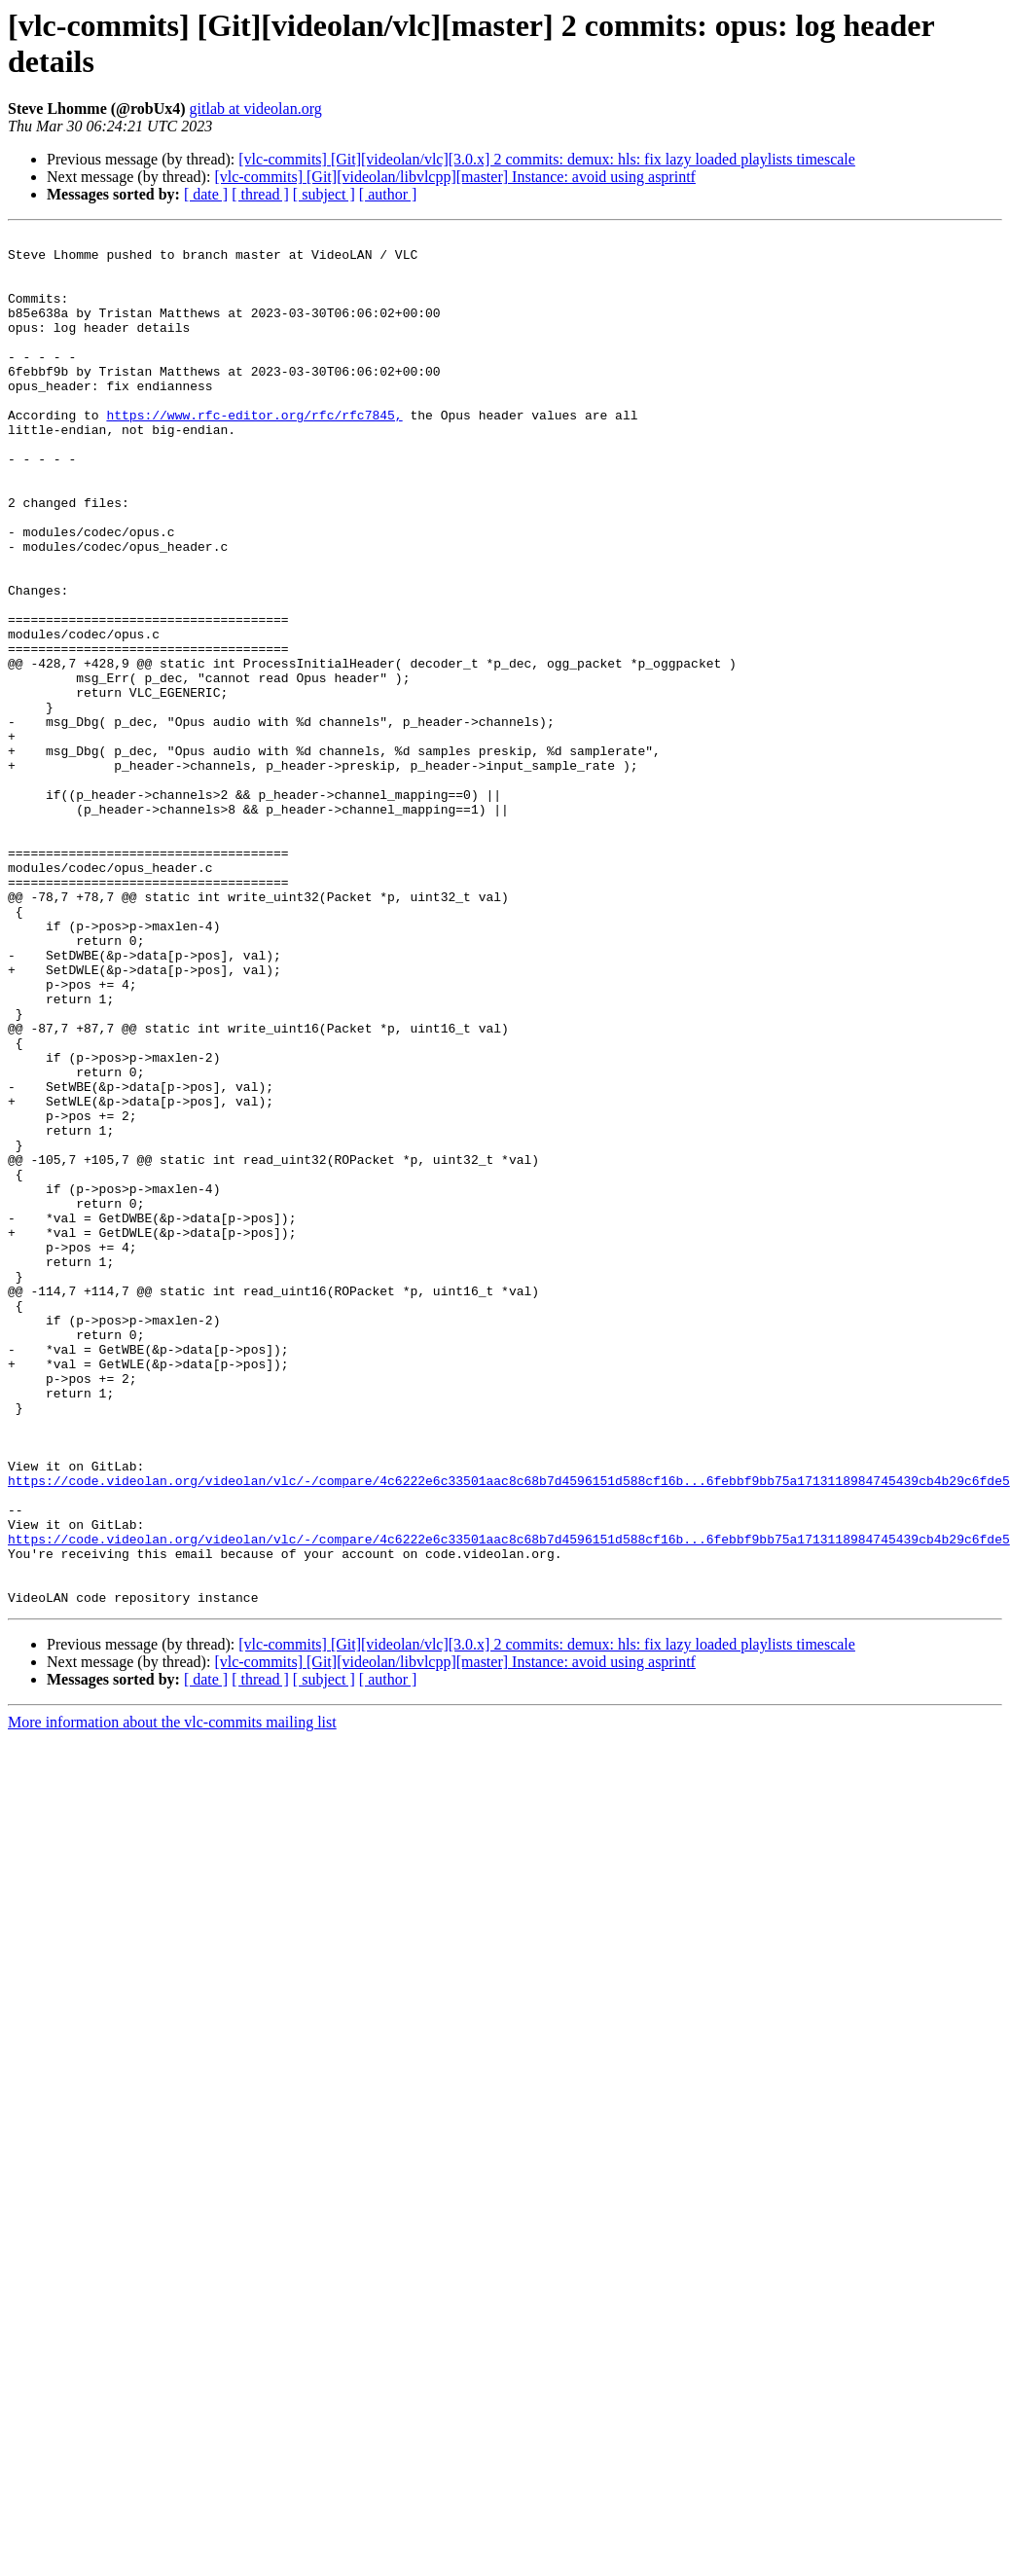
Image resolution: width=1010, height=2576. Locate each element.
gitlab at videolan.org (256, 108)
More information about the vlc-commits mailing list (172, 1996)
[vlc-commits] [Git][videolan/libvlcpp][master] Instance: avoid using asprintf (455, 176)
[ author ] (388, 194)
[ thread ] (260, 194)
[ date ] (206, 194)
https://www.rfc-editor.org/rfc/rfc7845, (254, 452)
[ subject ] (324, 194)
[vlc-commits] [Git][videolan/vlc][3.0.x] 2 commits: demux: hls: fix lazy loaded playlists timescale (546, 159)
